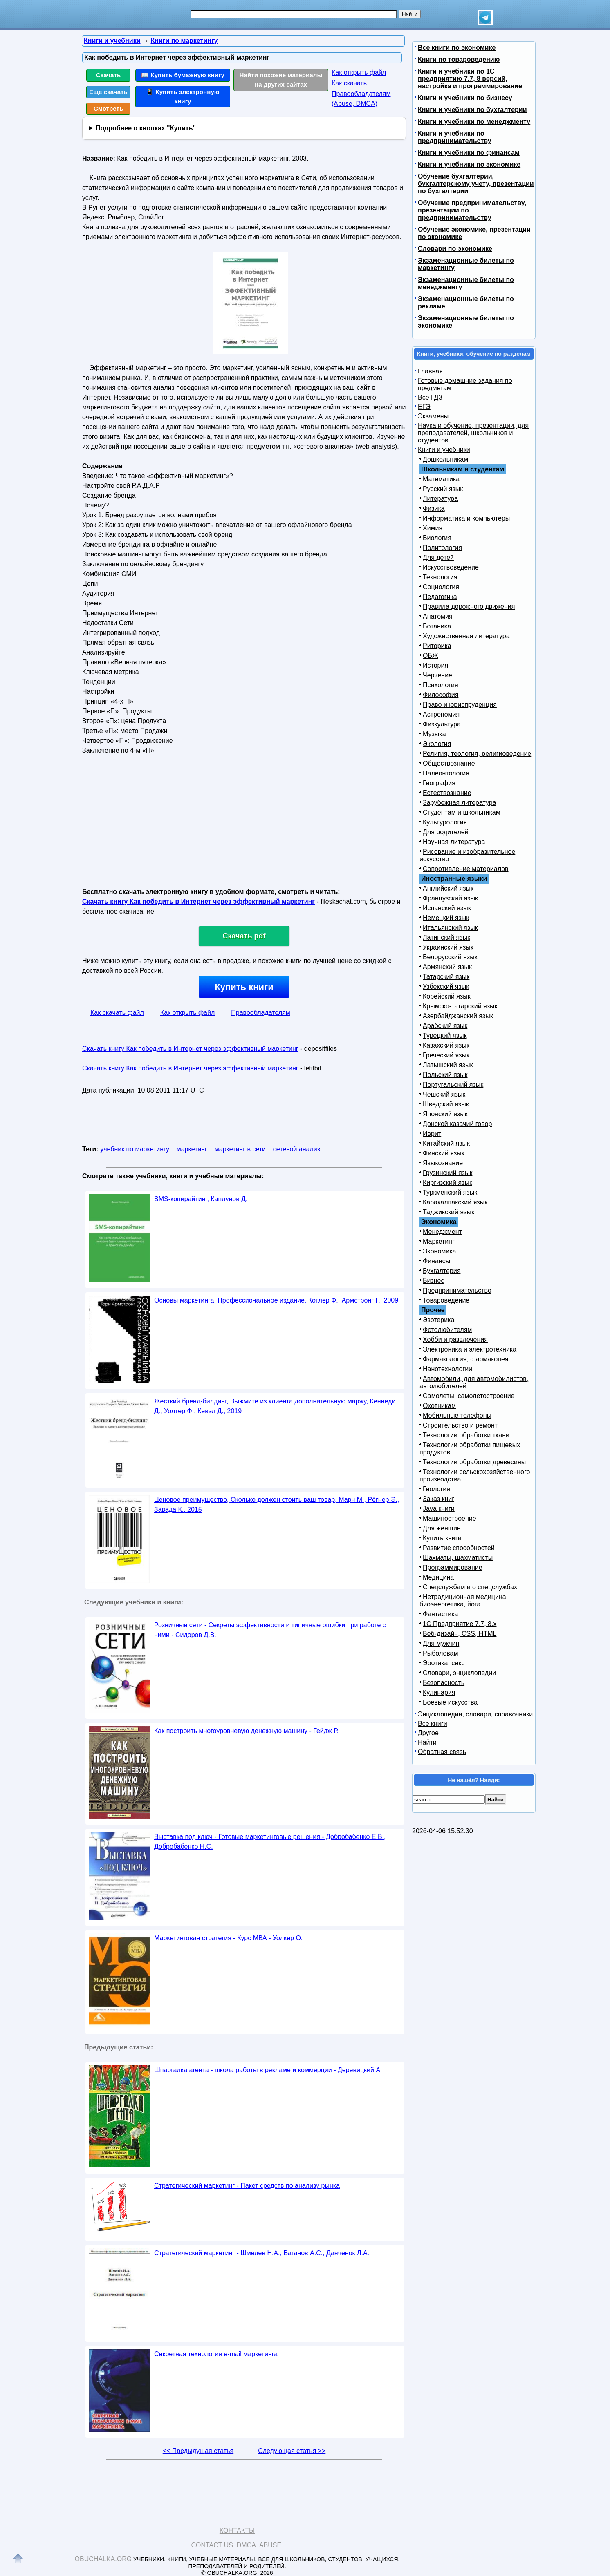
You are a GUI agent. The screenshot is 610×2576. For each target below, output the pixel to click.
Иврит (432, 1133)
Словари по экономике (455, 248)
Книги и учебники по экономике (469, 164)
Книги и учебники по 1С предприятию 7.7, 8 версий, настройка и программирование (470, 78)
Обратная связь (442, 1751)
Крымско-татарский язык (460, 1006)
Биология (437, 537)
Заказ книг (438, 1498)
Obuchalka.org (103, 2559)
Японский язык (445, 1113)
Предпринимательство (457, 1290)
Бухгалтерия (441, 1270)
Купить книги (244, 987)
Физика (434, 508)
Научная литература (454, 841)
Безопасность (443, 1682)
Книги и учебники (444, 449)
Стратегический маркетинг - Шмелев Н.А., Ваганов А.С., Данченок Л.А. (261, 2253)
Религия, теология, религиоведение (477, 753)
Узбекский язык (446, 986)
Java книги (439, 1508)
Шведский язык (446, 1104)
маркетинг (192, 1149)
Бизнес (433, 1280)
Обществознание (449, 763)
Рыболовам (440, 1653)
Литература (440, 498)
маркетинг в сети (240, 1149)
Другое (428, 1732)
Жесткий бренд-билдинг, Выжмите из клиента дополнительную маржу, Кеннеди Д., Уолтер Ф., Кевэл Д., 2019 (274, 1406)
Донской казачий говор (457, 1123)
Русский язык (443, 488)
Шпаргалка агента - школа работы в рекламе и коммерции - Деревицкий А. (268, 2070)
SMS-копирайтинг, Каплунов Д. (200, 1198)
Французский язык (450, 898)
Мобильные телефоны (457, 1415)
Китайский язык (446, 1143)
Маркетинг (439, 1241)
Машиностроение (449, 1518)
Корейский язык (447, 996)
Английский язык (448, 888)
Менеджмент (442, 1231)
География (439, 783)
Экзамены (433, 416)
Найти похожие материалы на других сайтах (281, 79)
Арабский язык (445, 1025)
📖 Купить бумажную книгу (182, 74)
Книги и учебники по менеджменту (474, 121)
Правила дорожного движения (469, 606)
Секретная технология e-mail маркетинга (216, 2353)
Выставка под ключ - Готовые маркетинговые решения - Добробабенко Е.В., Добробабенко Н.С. (270, 1841)
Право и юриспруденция (460, 704)
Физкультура (442, 724)
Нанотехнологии (447, 1368)
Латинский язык (446, 937)
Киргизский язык (447, 1182)
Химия (432, 528)
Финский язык (443, 1153)
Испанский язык (447, 908)
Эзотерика (438, 1319)
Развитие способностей (459, 1547)
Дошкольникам (445, 459)
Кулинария (439, 1692)
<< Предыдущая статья (198, 2450)
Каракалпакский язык (455, 1202)
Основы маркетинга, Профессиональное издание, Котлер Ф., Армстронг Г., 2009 (276, 1300)
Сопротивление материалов (466, 868)
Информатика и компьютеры (466, 518)
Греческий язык (446, 1055)
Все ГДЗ (430, 397)
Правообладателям (260, 1012)
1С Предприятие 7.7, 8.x (459, 1623)
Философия (440, 694)
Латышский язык (448, 1064)
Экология (437, 743)
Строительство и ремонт (460, 1425)
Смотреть (108, 108)
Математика (441, 479)
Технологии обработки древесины (474, 1462)
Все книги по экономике (457, 47)
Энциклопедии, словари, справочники (475, 1714)
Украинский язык (448, 947)
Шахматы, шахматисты (458, 1557)
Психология (440, 684)
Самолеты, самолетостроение (469, 1395)
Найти (427, 1742)
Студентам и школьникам (461, 812)
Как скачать (349, 83)
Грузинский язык (447, 1172)
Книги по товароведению (459, 59)
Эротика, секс (443, 1663)
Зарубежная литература (459, 802)
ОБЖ (430, 655)
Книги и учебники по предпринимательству (454, 137)
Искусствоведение (451, 567)
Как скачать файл (117, 1012)
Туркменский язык (450, 1192)
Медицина (438, 1577)
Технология (440, 577)
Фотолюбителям (447, 1329)
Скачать (108, 74)
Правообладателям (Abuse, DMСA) (361, 98)
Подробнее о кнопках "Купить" (146, 128)
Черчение (437, 675)
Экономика (439, 1251)
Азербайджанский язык (458, 1015)
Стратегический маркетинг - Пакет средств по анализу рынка (247, 2185)
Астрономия (441, 714)
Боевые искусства (450, 1702)
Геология (436, 1489)
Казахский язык (446, 1045)
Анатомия (438, 616)
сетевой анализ (296, 1149)
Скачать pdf (244, 936)
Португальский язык (453, 1084)
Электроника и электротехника (469, 1349)
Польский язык (445, 1074)
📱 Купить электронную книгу (183, 96)
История (435, 665)
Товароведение (446, 1300)
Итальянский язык (450, 927)
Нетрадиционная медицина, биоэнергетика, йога (463, 1600)
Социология (441, 586)
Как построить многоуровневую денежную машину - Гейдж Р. (246, 1730)
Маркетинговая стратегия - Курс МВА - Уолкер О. (228, 1938)
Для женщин (442, 1528)
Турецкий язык (444, 1035)
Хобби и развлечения (455, 1339)
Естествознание (447, 792)
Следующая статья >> (291, 2450)
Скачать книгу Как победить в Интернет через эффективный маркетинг (198, 901)
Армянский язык (447, 966)
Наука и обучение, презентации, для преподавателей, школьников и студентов (473, 433)
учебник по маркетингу (134, 1149)
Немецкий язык (446, 917)
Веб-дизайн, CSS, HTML (459, 1633)
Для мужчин (441, 1643)
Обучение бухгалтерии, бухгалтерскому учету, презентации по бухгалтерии (476, 183)
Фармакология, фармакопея (466, 1359)
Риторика (437, 645)
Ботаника (437, 626)
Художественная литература (466, 635)
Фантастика (440, 1614)
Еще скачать (108, 91)
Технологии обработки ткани (466, 1435)
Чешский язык (444, 1094)
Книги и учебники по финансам (469, 152)
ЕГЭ (424, 406)
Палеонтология (446, 773)
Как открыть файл (359, 72)
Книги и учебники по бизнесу (465, 97)
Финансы (436, 1261)
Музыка (434, 734)
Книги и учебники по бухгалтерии (472, 109)
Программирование (452, 1567)
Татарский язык (446, 976)
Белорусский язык (450, 957)
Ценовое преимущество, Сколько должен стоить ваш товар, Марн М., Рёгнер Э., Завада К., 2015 (276, 1504)
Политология (442, 547)
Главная (430, 371)
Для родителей (446, 832)
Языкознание (443, 1163)
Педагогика (440, 596)
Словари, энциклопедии (459, 1672)
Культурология (445, 822)
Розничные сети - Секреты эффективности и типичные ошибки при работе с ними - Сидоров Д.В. (270, 1630)
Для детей (438, 557)
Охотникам (439, 1405)
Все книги (432, 1723)
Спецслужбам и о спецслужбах (470, 1587)
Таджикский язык (448, 1212)
